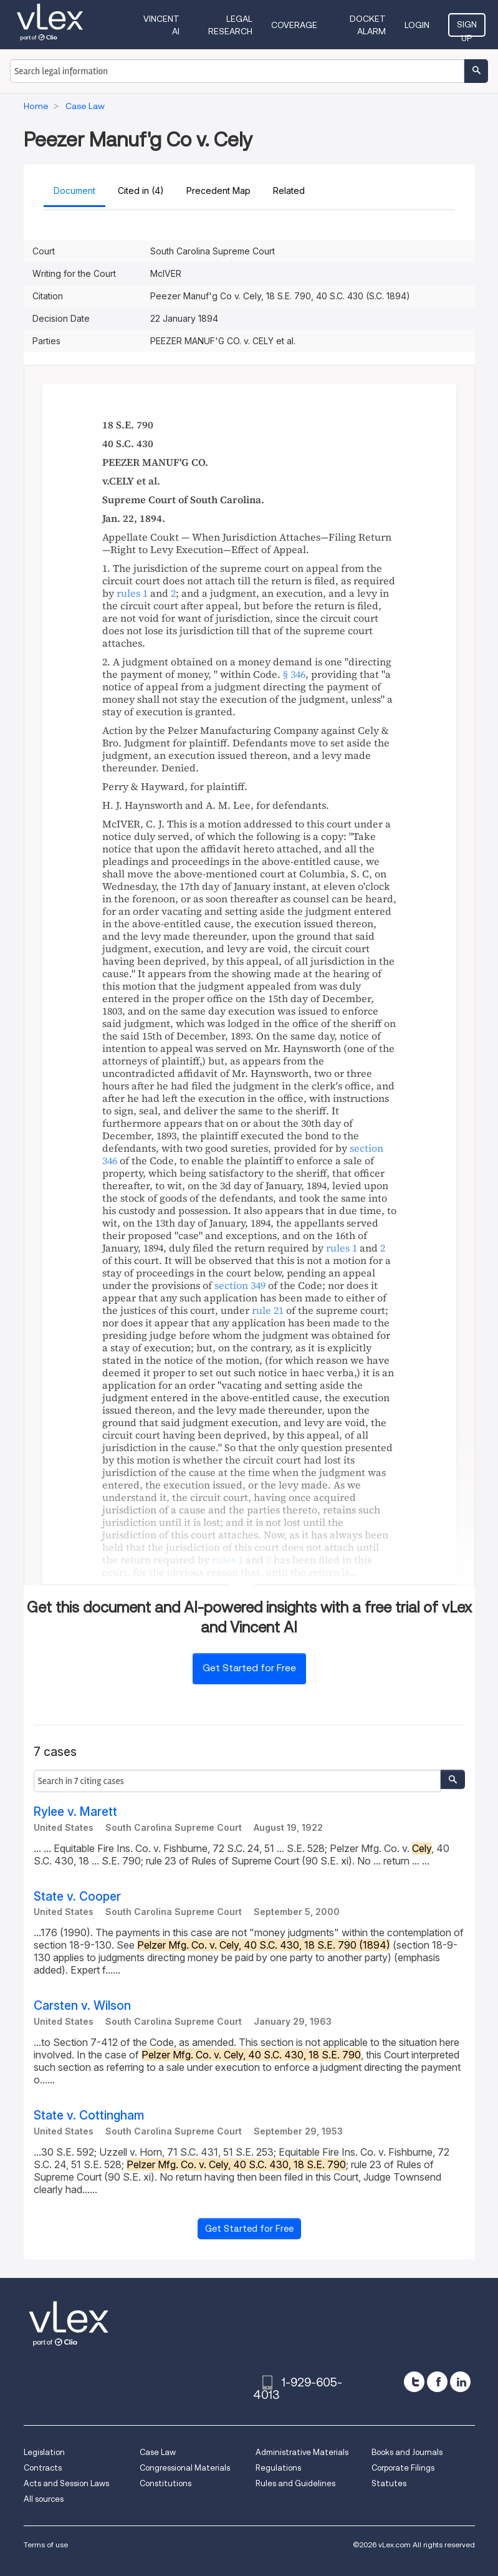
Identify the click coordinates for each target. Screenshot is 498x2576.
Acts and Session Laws (66, 2483)
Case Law (158, 2452)
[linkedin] (460, 2381)
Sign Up (467, 28)
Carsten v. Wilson (82, 2006)
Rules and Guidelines (295, 2483)
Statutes (388, 2483)
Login (417, 25)
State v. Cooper (77, 1896)
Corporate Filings (402, 2467)
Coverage (294, 25)
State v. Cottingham (89, 2115)
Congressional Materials (185, 2467)
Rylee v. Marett (75, 1812)
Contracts (43, 2467)
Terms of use (46, 2544)
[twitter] (414, 2381)
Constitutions (165, 2483)
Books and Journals (407, 2452)
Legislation (44, 2452)
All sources (44, 2499)
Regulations (278, 2467)
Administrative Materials (302, 2452)
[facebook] (437, 2381)
